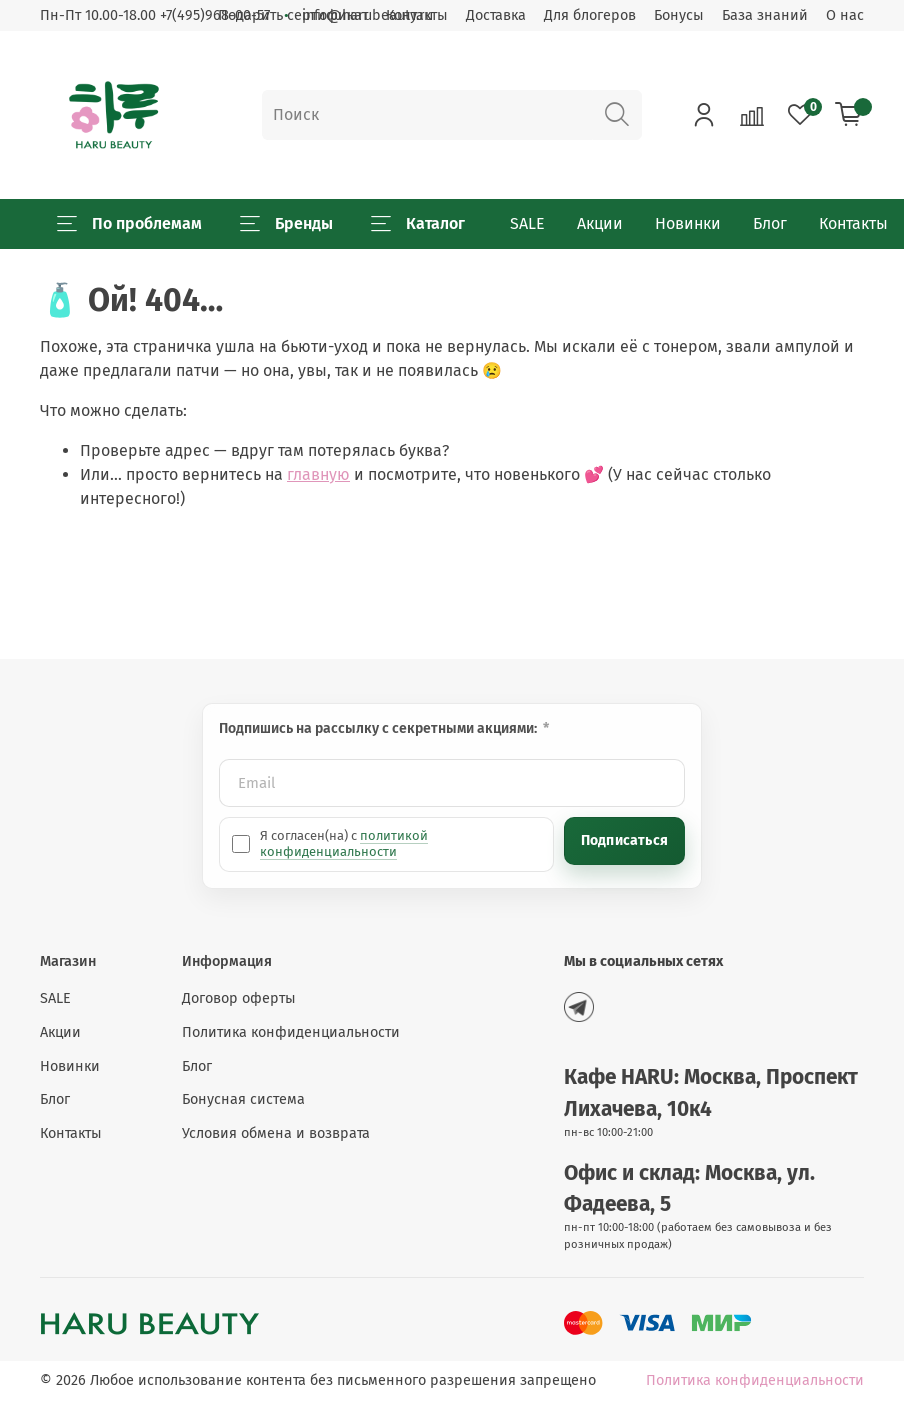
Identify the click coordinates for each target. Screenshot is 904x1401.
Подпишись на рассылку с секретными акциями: (379, 728)
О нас (845, 15)
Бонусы (679, 15)
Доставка (496, 15)
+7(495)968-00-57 (215, 15)
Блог (770, 223)
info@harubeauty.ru (367, 15)
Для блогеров (590, 15)
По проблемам (129, 224)
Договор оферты (239, 998)
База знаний (765, 15)
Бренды (286, 224)
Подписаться (624, 840)
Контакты (853, 223)
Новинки (688, 223)
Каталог (418, 224)
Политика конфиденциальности (291, 1032)
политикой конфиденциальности (344, 843)
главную (318, 474)
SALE (527, 223)
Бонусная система (243, 1099)
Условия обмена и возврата (276, 1133)
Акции (600, 223)
